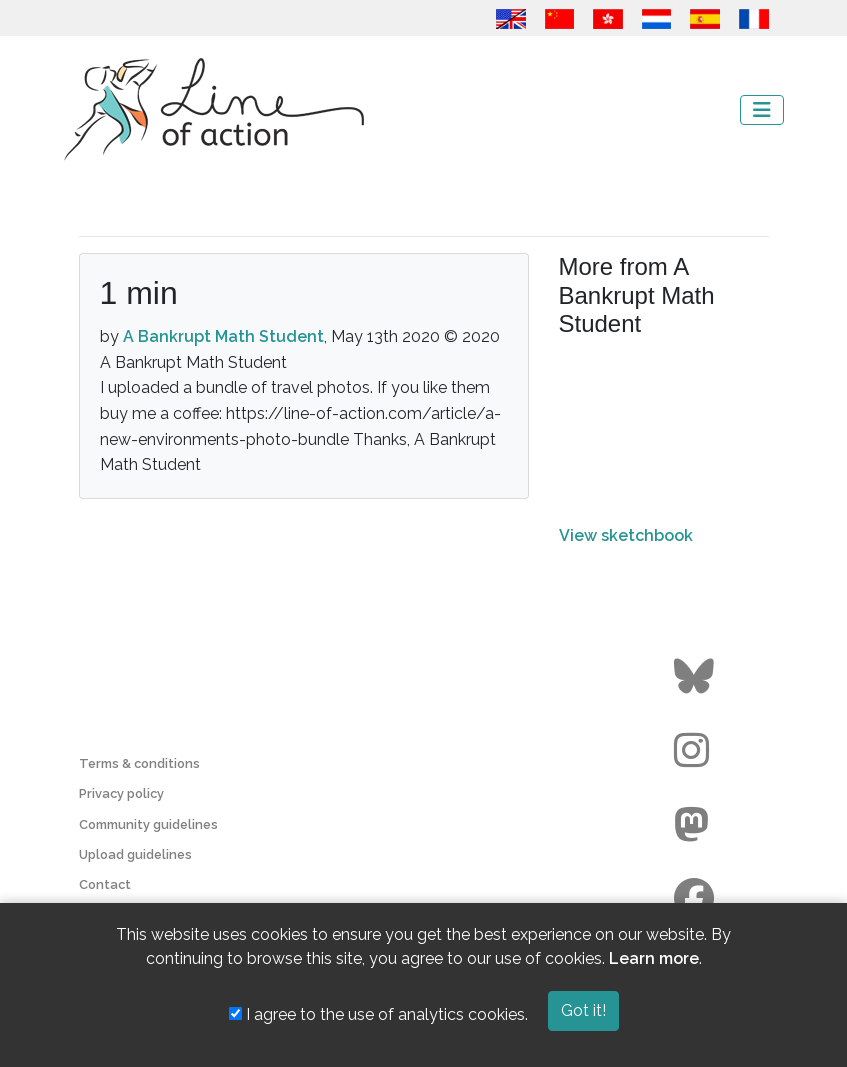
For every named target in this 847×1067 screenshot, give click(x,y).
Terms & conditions (139, 763)
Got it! (583, 1010)
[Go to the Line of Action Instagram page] (696, 751)
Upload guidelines (135, 854)
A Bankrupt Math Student (223, 336)
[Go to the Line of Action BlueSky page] (696, 677)
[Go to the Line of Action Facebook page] (696, 899)
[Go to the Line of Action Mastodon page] (696, 825)
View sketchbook (626, 535)
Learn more (654, 958)
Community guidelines (148, 824)
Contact (105, 884)
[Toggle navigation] (762, 110)
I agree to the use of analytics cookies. (378, 1014)
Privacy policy (121, 793)
